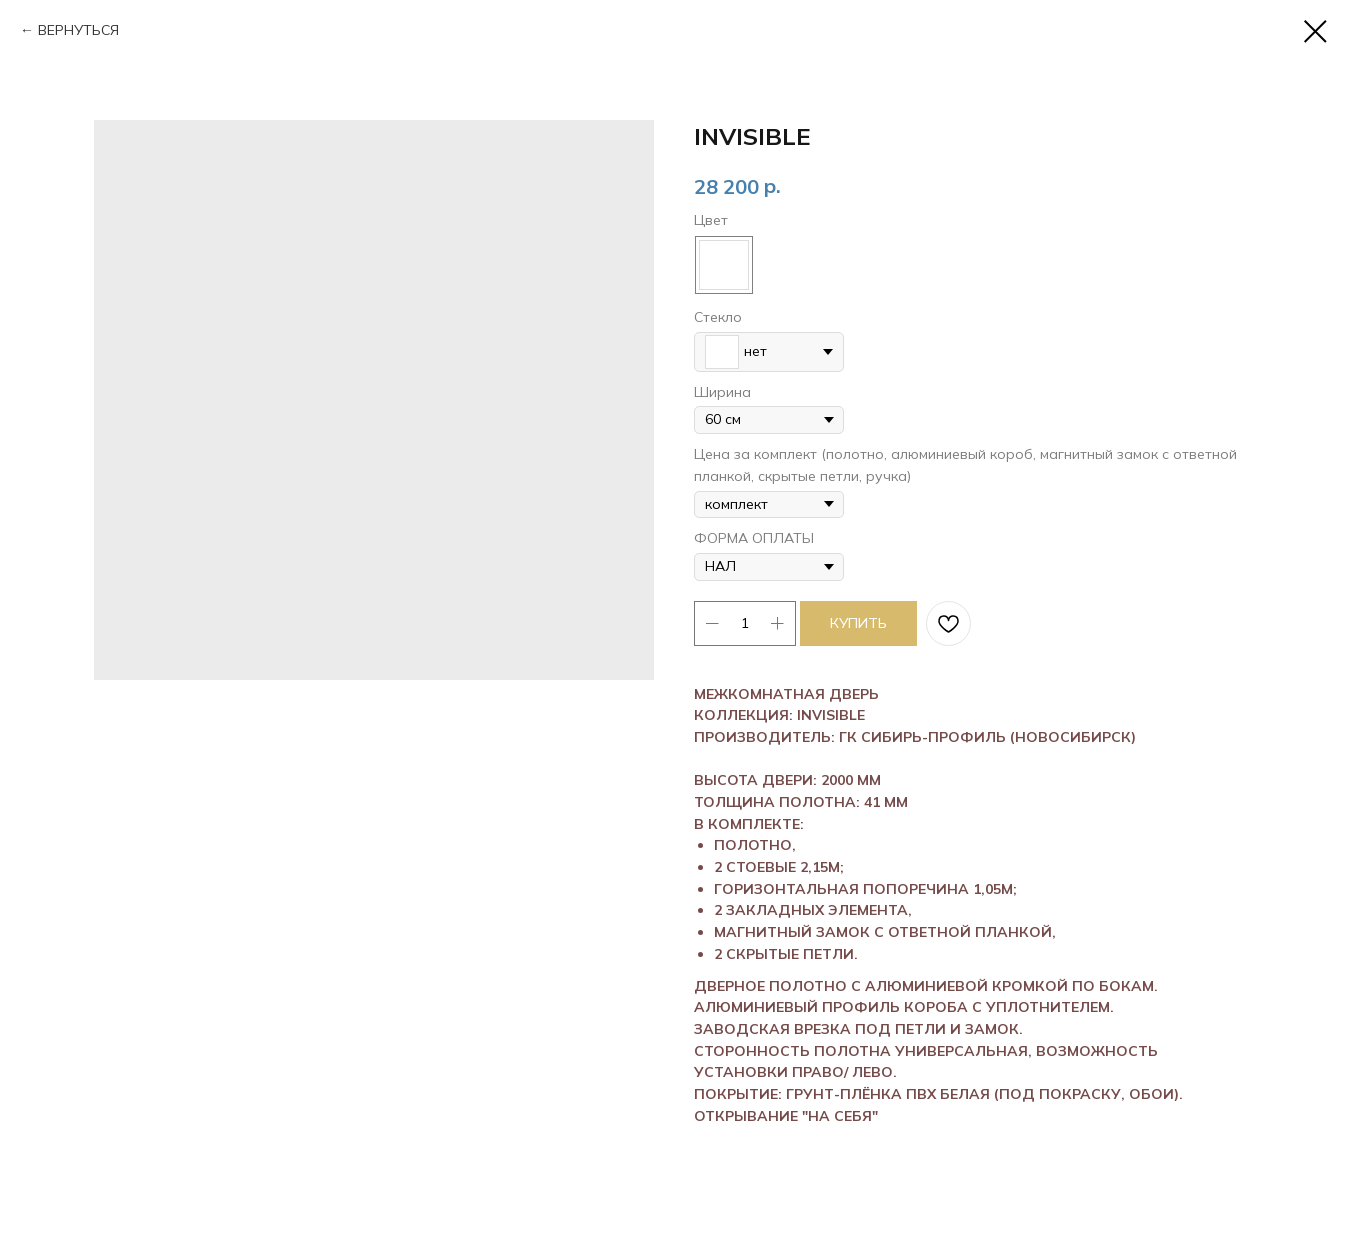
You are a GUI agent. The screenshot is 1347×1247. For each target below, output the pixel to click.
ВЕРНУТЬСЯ (78, 30)
